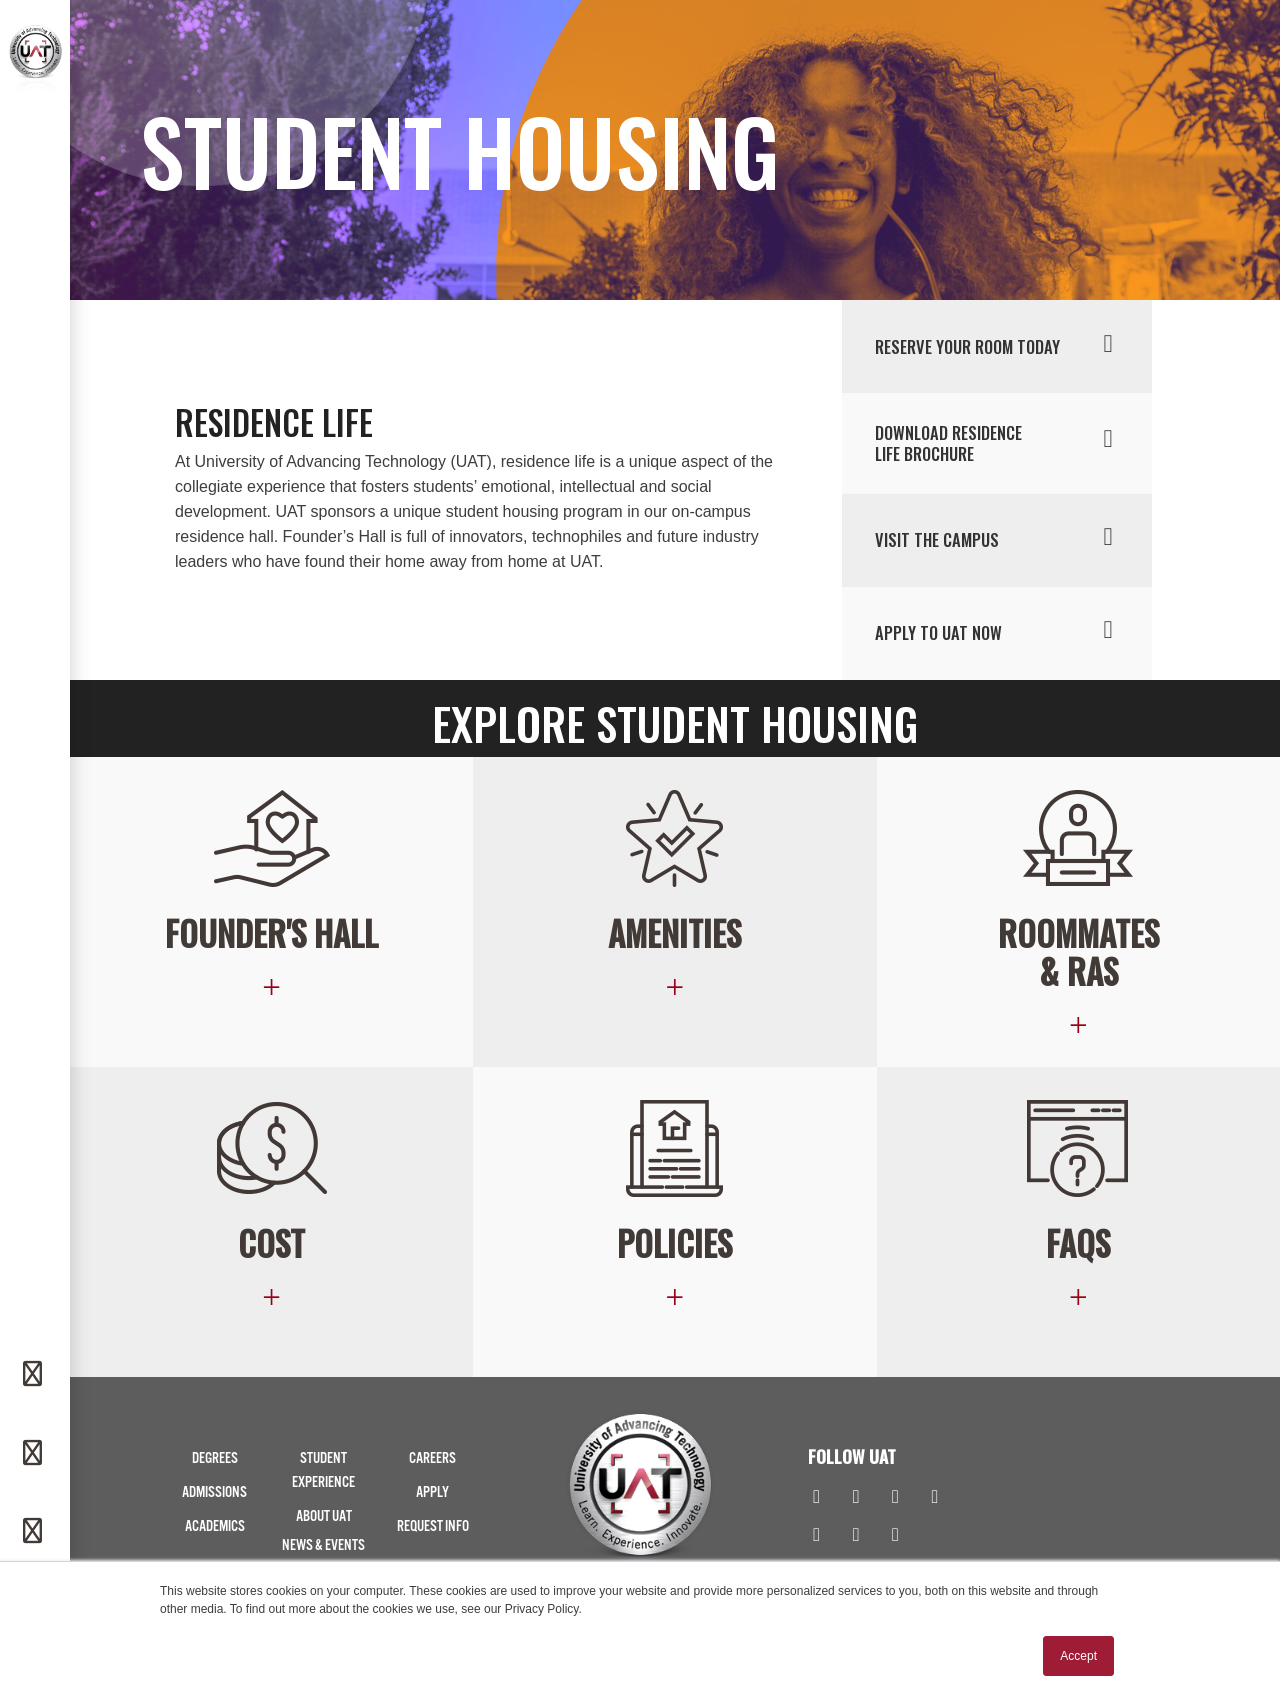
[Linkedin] (895, 1498)
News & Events (323, 1545)
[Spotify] (895, 1536)
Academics (215, 1526)
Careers (432, 1458)
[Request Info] (35, 1375)
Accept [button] (1078, 1656)
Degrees (215, 1458)
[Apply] (35, 1532)
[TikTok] (855, 1536)
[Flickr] (816, 1536)
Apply (432, 1492)
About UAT (324, 1516)
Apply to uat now (999, 631)
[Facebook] (816, 1498)
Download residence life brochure (999, 443)
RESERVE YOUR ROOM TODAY (999, 345)
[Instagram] (855, 1498)
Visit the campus (999, 538)
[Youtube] (934, 1498)
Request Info (433, 1526)
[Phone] (35, 1454)
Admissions (214, 1492)
